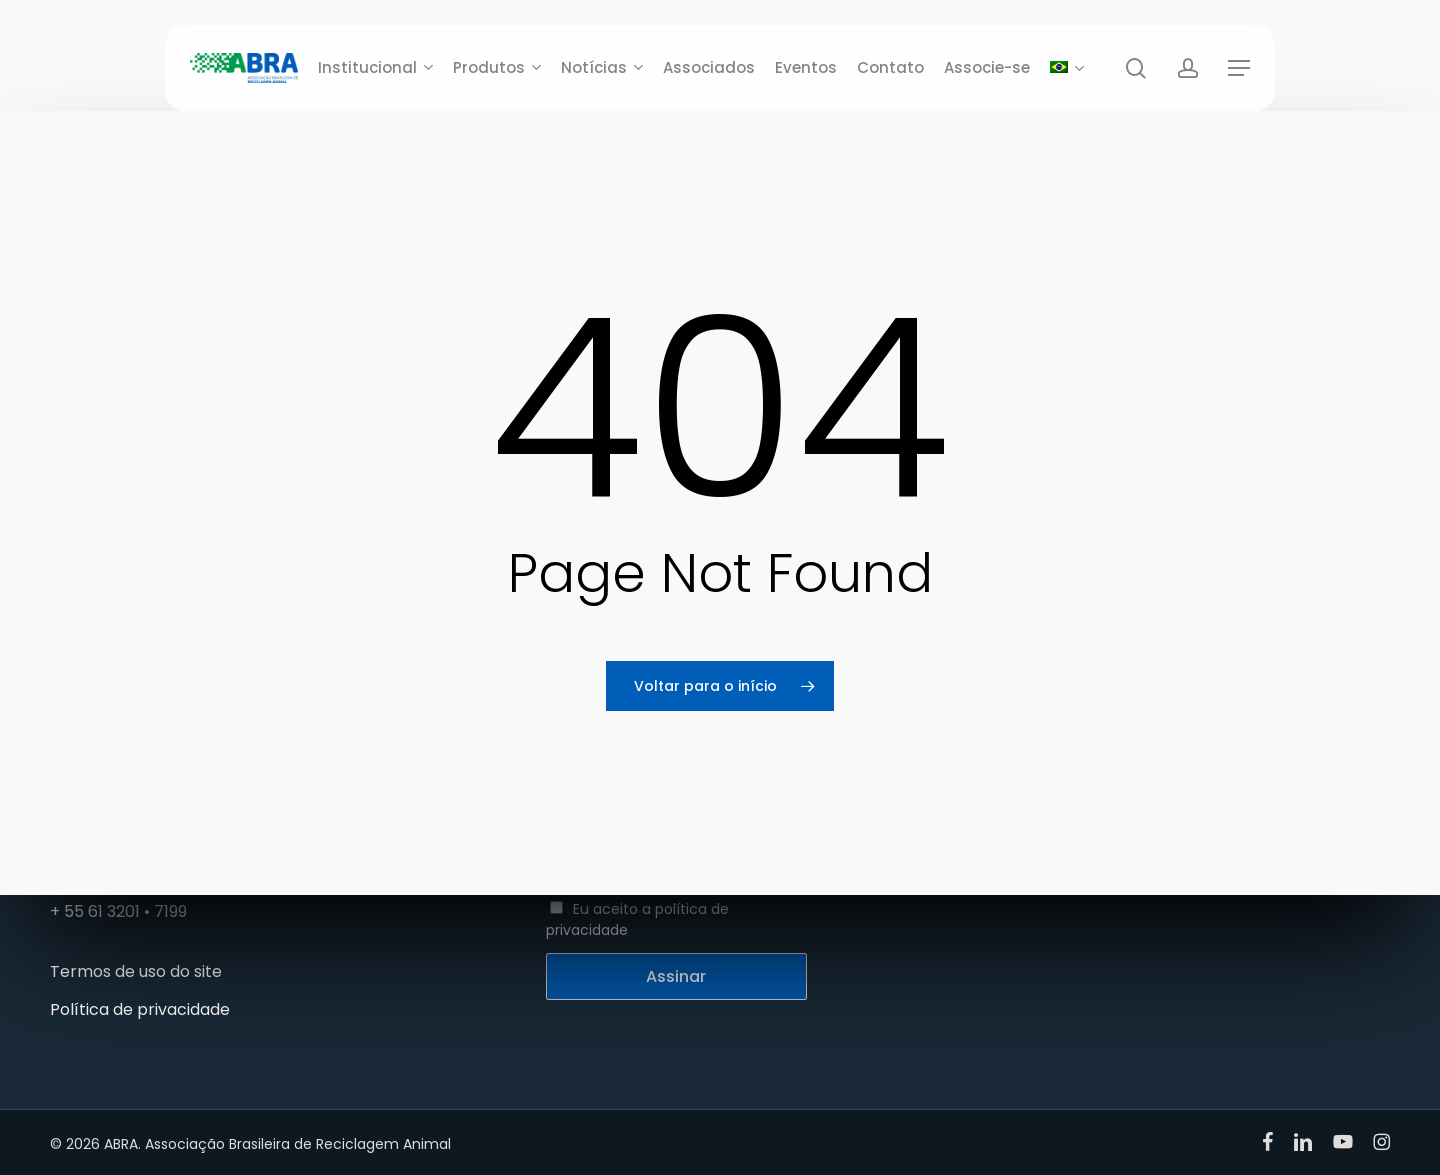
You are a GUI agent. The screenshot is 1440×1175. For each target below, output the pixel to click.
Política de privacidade (140, 1009)
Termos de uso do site (136, 971)
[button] (1239, 68)
